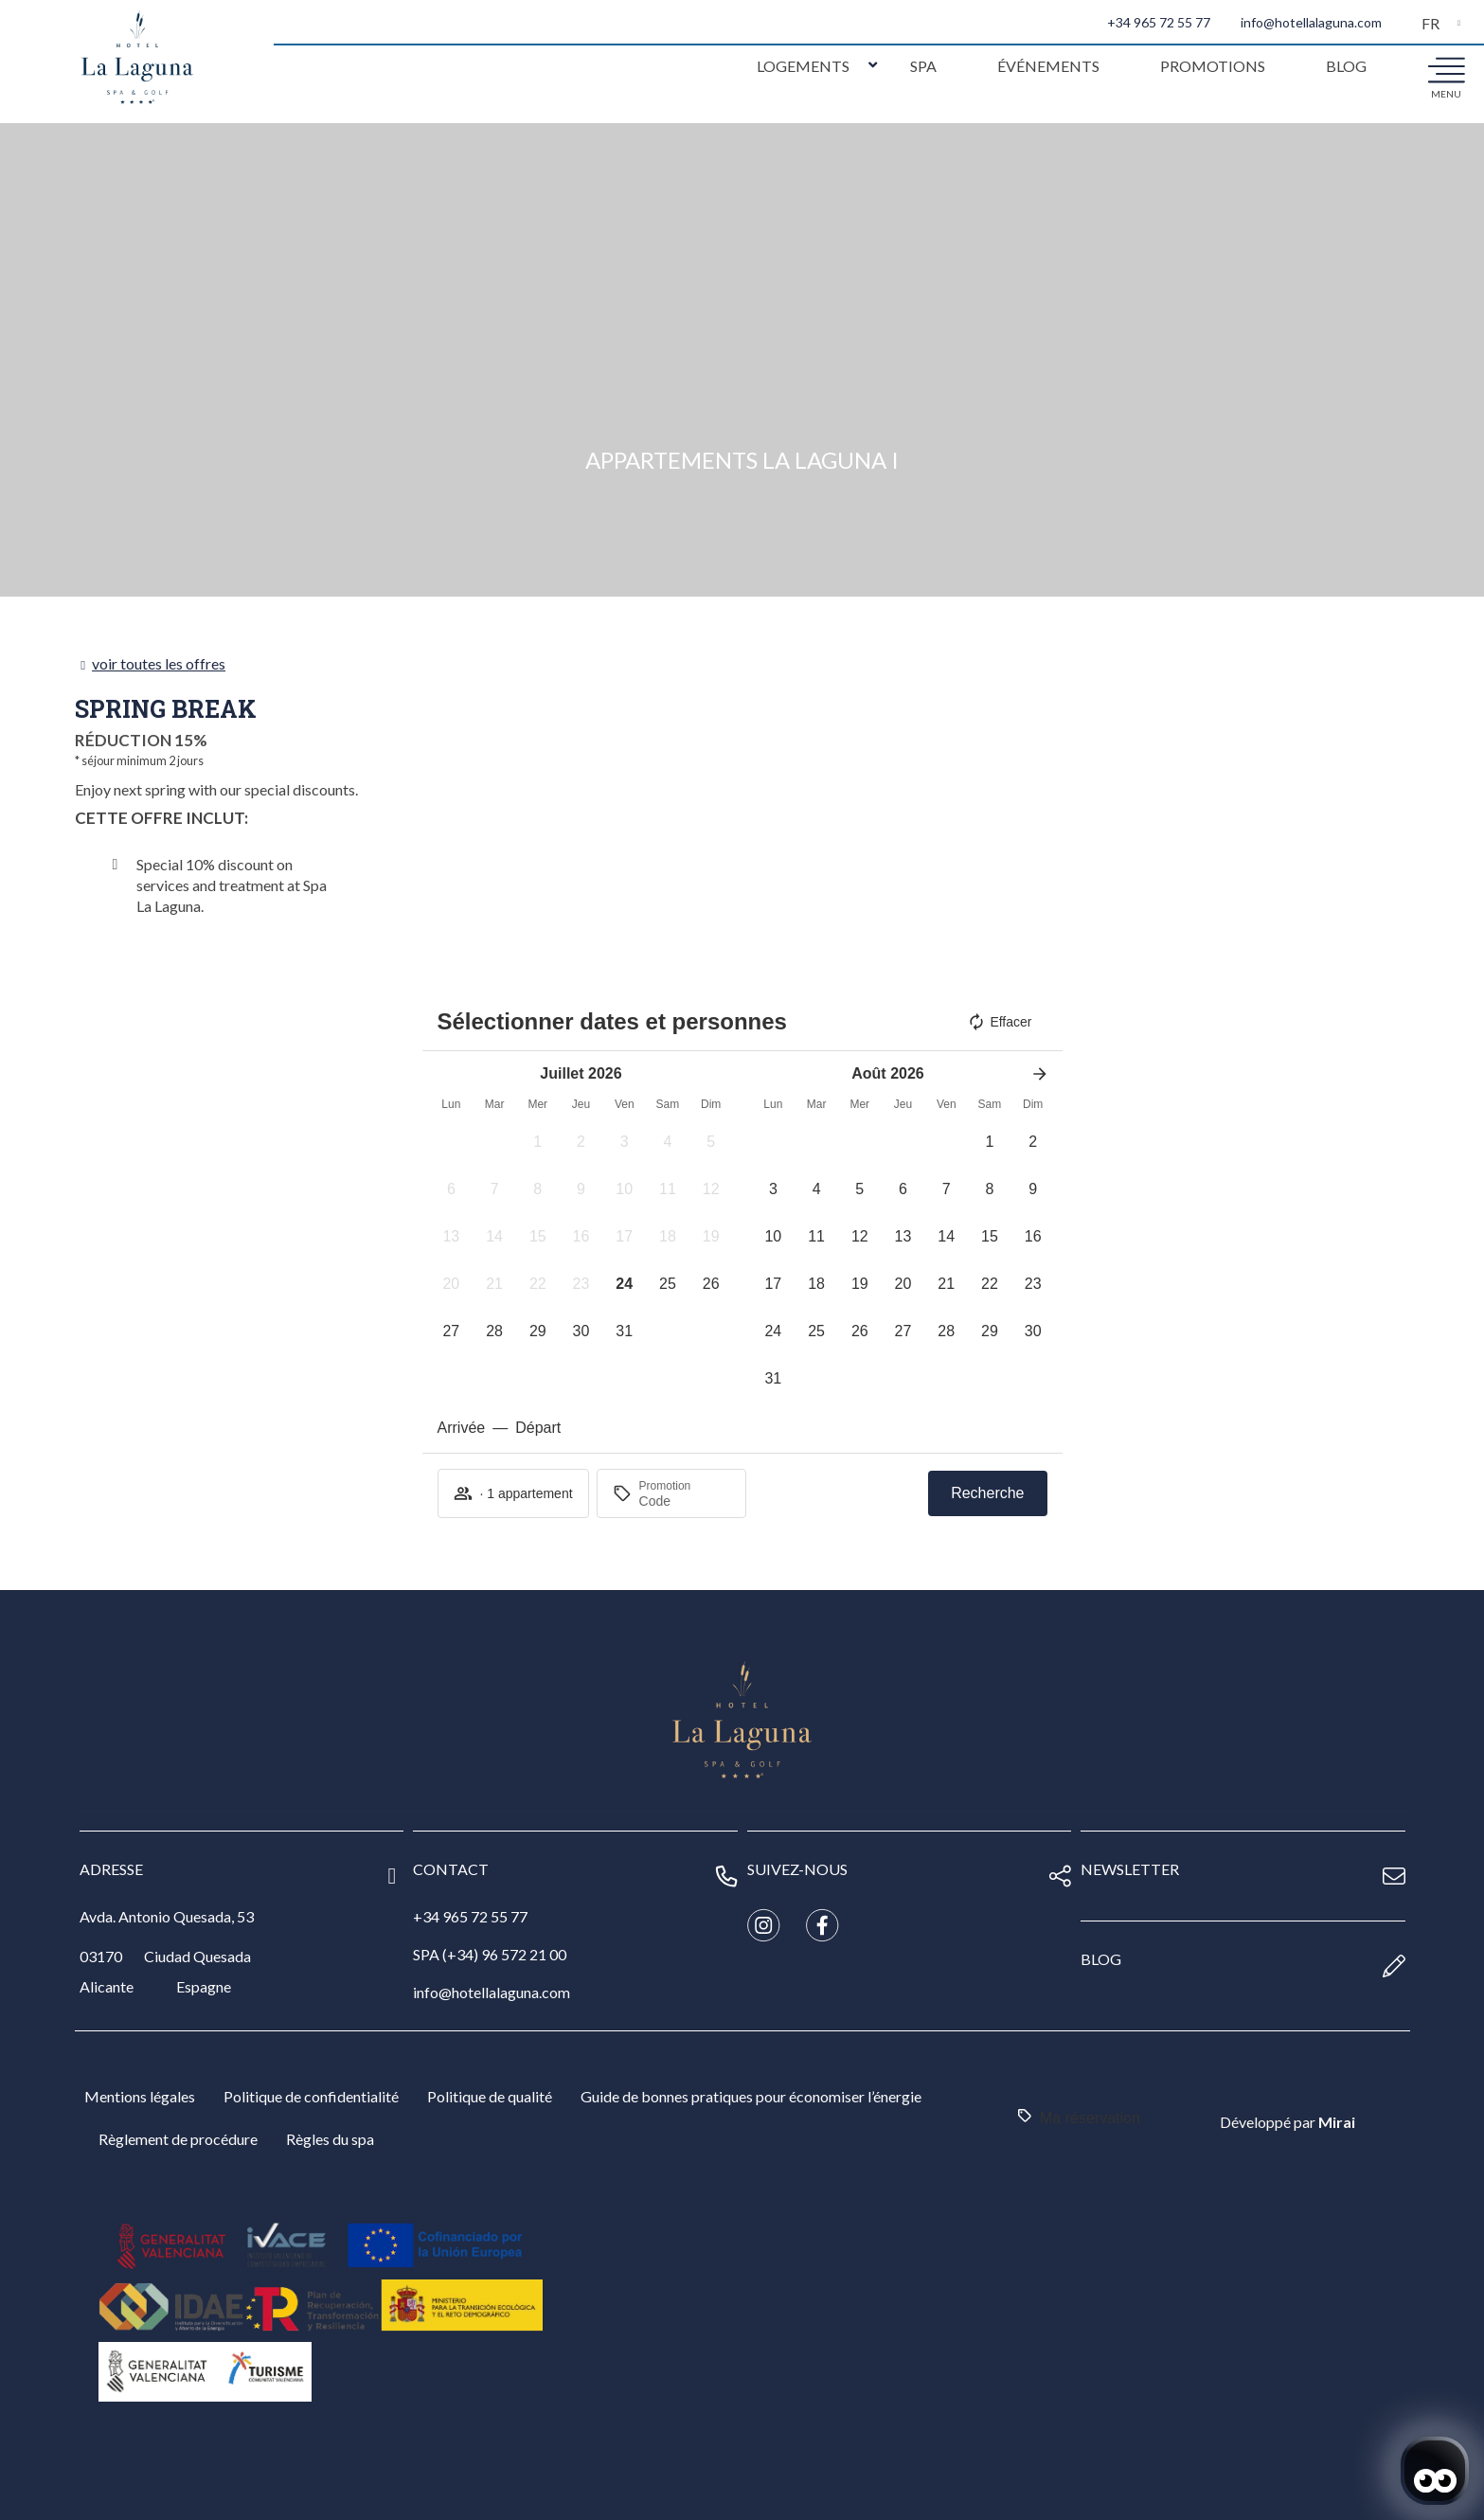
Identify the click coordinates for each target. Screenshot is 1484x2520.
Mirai (1336, 2122)
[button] (538, 1142)
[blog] (1394, 1966)
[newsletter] (1394, 1876)
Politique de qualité (489, 2096)
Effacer (999, 1021)
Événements (1048, 66)
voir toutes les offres (158, 663)
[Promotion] (684, 1501)
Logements (803, 66)
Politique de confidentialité (311, 2096)
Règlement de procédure (178, 2139)
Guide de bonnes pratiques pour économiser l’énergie (751, 2096)
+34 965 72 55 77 (1158, 22)
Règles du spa (330, 2139)
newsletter (1130, 1869)
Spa (923, 66)
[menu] (1446, 69)
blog (1101, 1959)
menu (1446, 93)
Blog (1346, 66)
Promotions (1212, 66)
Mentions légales (139, 2096)
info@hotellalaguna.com (1311, 22)
